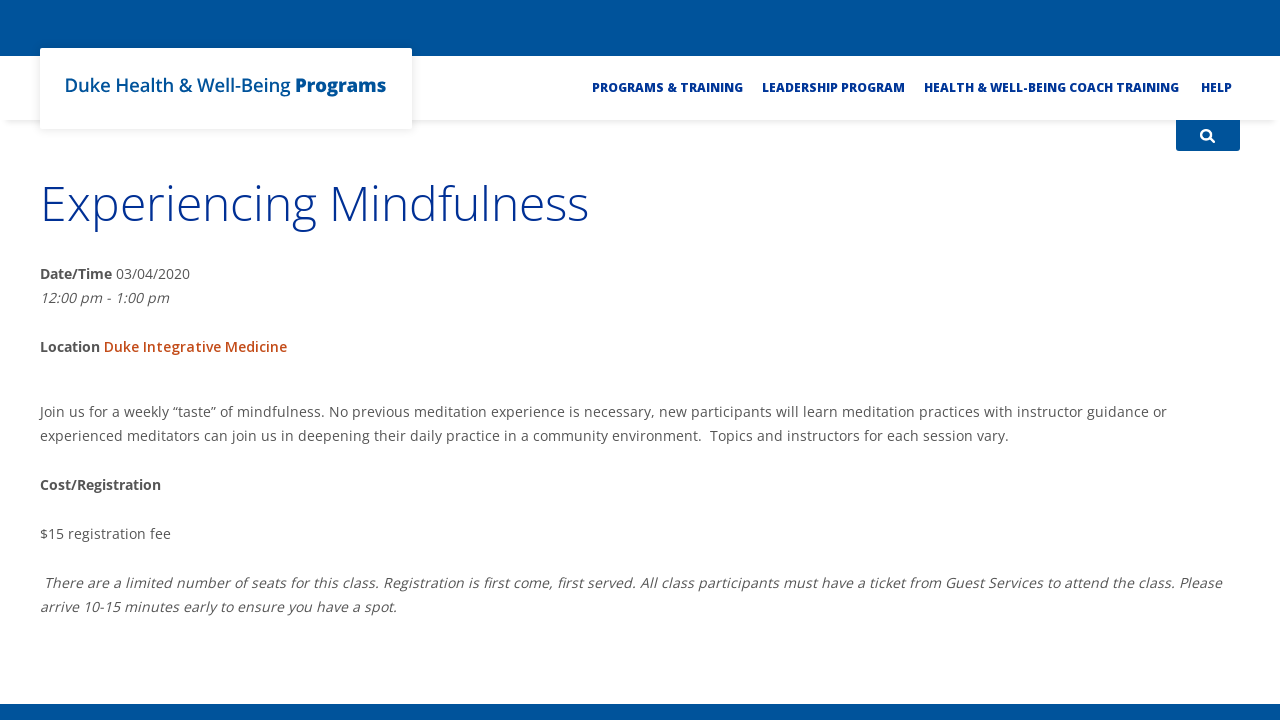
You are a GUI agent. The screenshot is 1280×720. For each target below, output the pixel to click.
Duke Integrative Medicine (195, 346)
